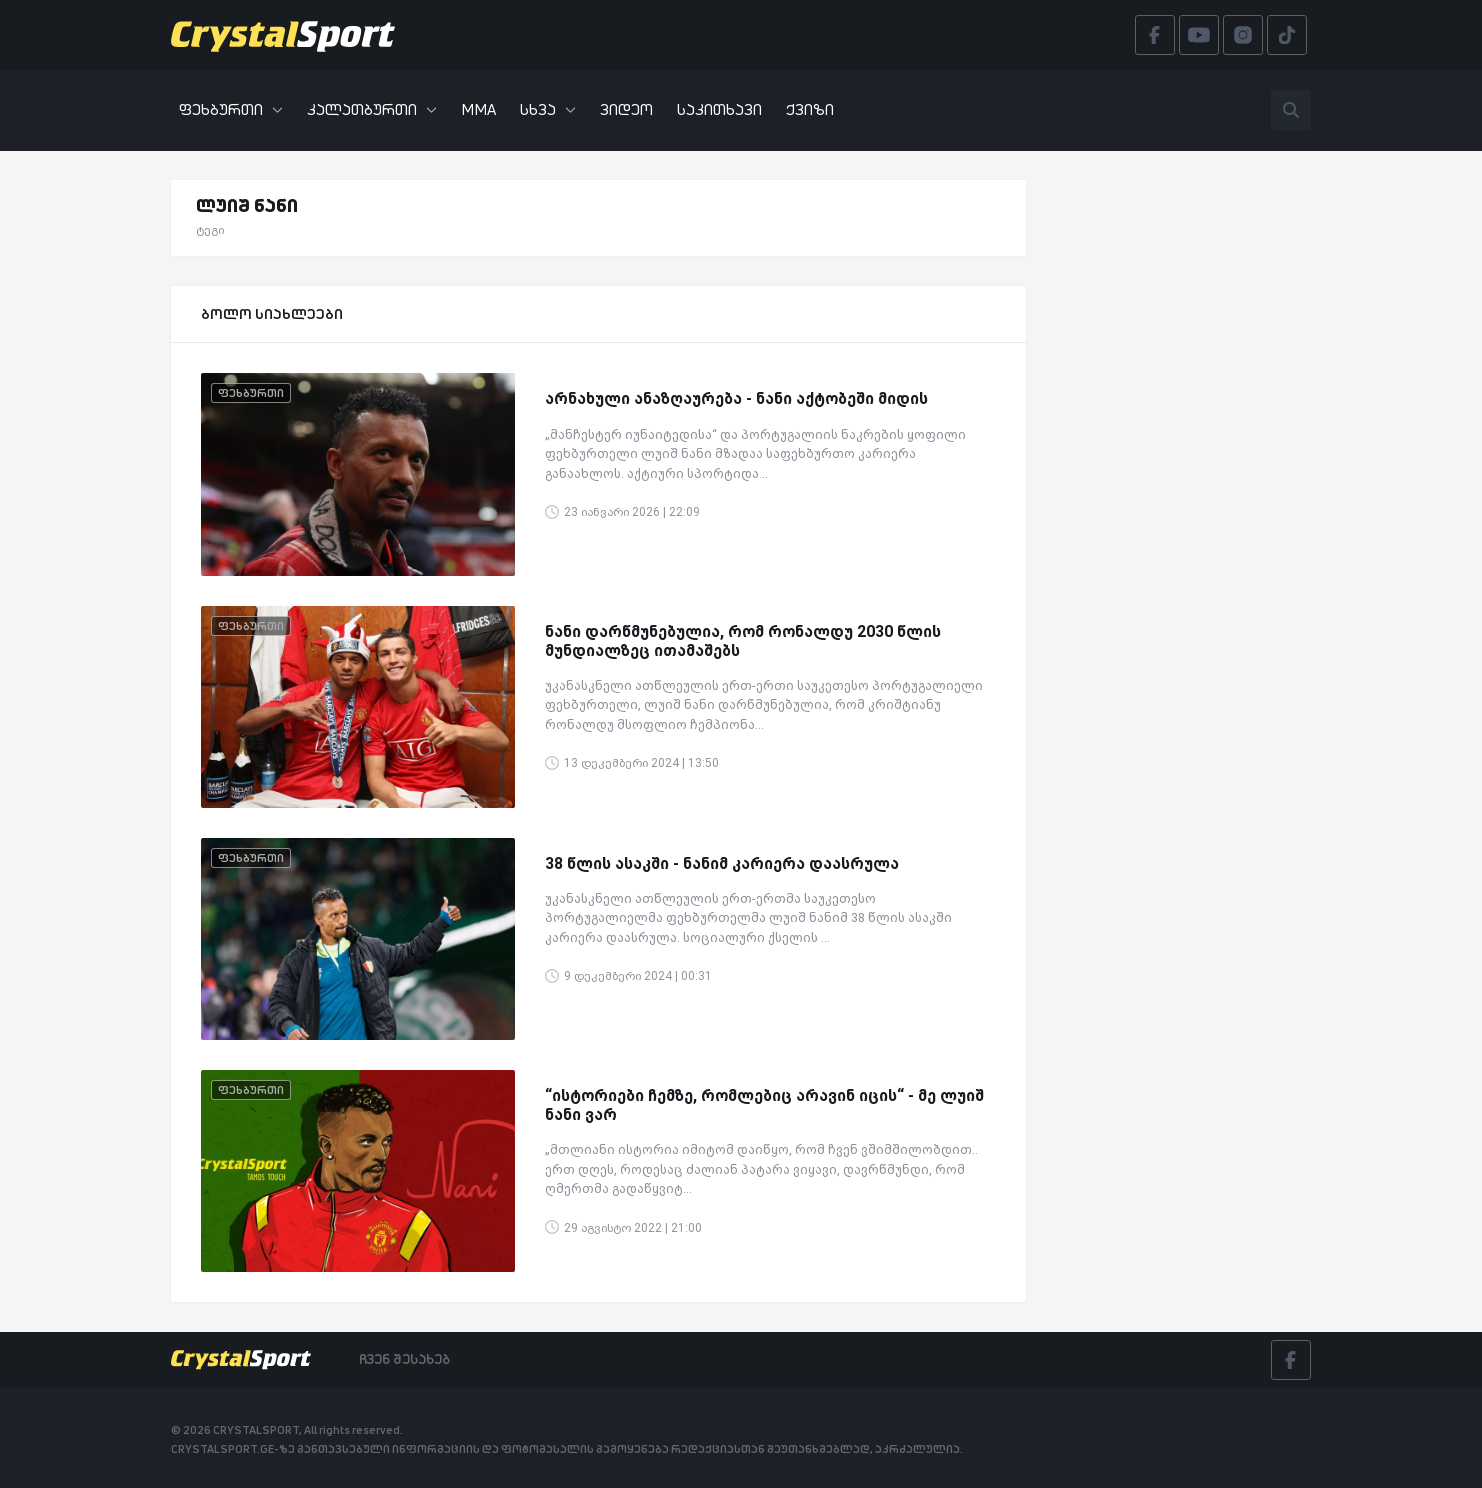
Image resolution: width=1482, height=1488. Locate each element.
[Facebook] (1291, 1360)
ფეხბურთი (231, 109)
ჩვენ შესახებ (404, 1359)
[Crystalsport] (283, 35)
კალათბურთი (372, 109)
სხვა (548, 109)
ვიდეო (626, 109)
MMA (478, 109)
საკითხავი (719, 109)
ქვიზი (810, 109)
